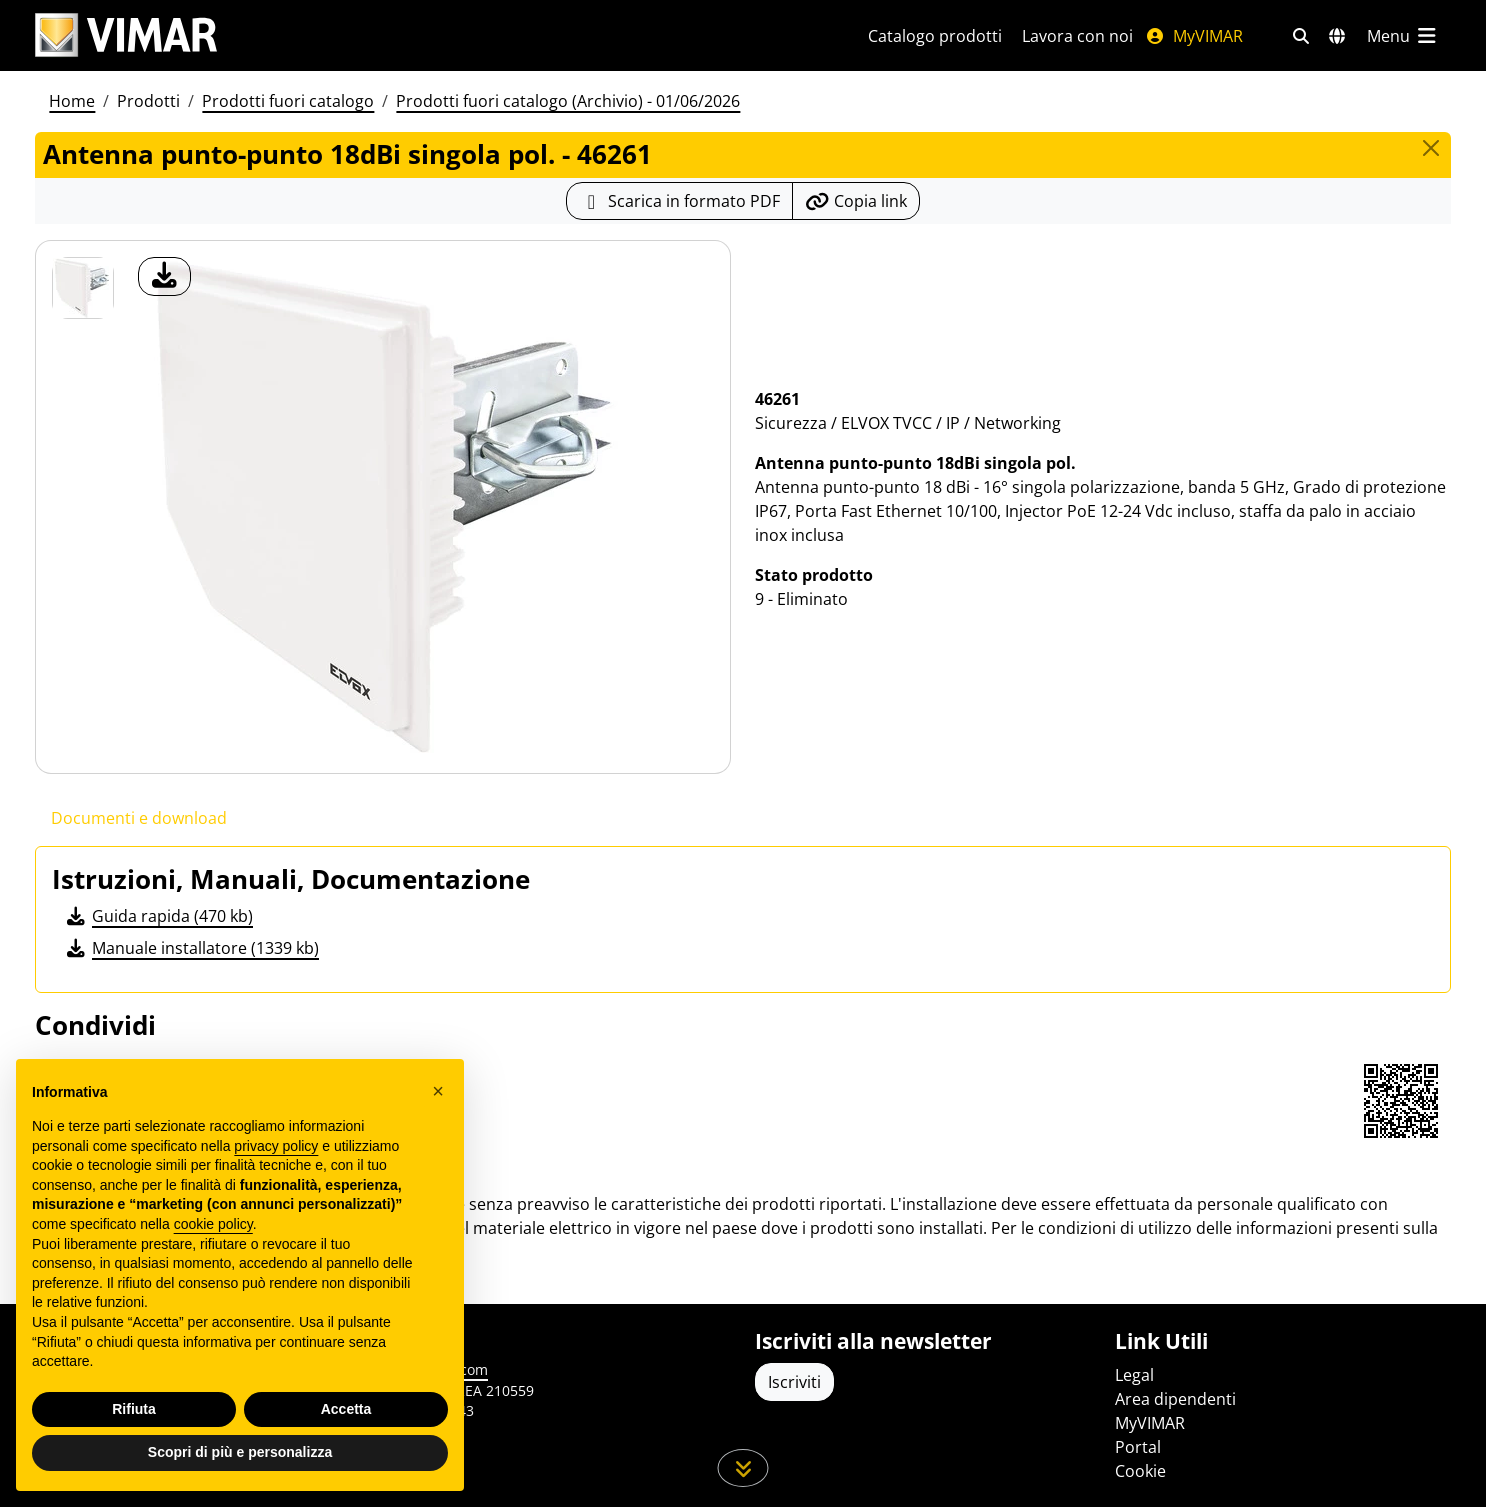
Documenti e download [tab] (139, 818)
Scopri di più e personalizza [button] (240, 1452)
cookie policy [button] (213, 1224)
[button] (438, 1091)
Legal (1134, 1375)
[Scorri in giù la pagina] (743, 1468)
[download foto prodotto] (164, 276)
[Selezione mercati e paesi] (1337, 36)
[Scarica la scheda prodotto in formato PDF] (679, 201)
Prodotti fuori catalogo (288, 101)
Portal (1138, 1447)
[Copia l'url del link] (856, 201)
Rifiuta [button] (134, 1409)
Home (72, 101)
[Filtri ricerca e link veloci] (1301, 36)
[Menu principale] (1403, 36)
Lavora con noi (1077, 36)
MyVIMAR (1194, 36)
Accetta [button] (346, 1409)
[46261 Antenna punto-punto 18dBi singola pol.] (83, 288)
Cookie (1140, 1471)
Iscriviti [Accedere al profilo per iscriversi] (794, 1382)
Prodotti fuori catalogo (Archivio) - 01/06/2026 (568, 101)
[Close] (1431, 148)
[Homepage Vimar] (126, 35)
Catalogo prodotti (935, 36)
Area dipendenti (1175, 1399)
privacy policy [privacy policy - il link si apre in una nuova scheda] (276, 1146)
